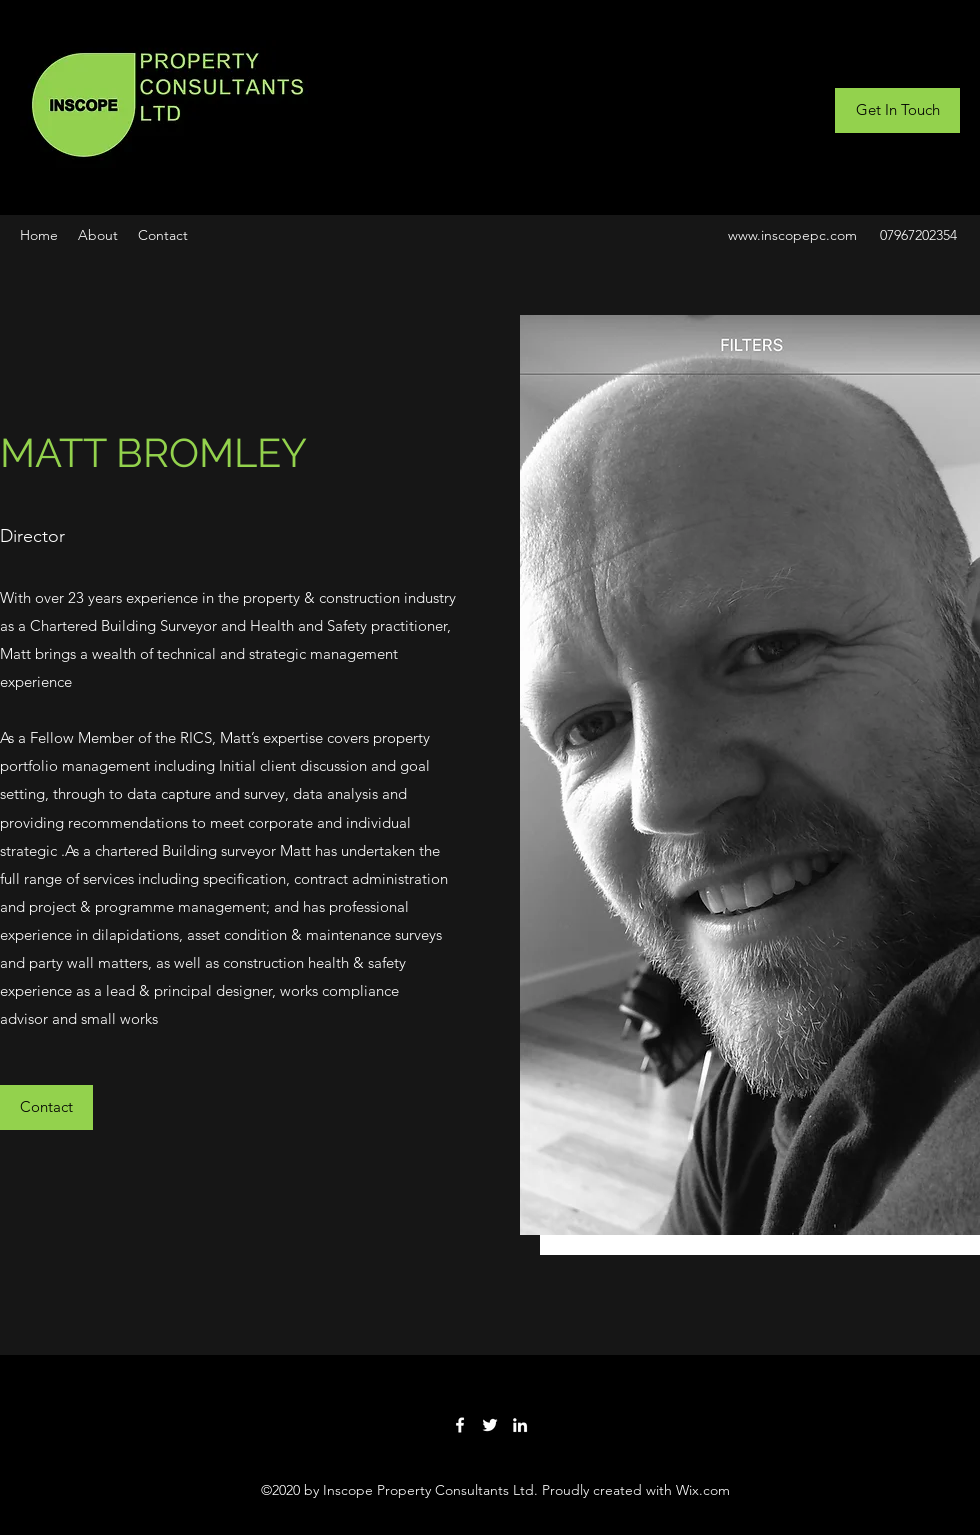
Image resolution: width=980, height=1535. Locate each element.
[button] (46, 1107)
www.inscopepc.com (792, 235)
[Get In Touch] (897, 110)
